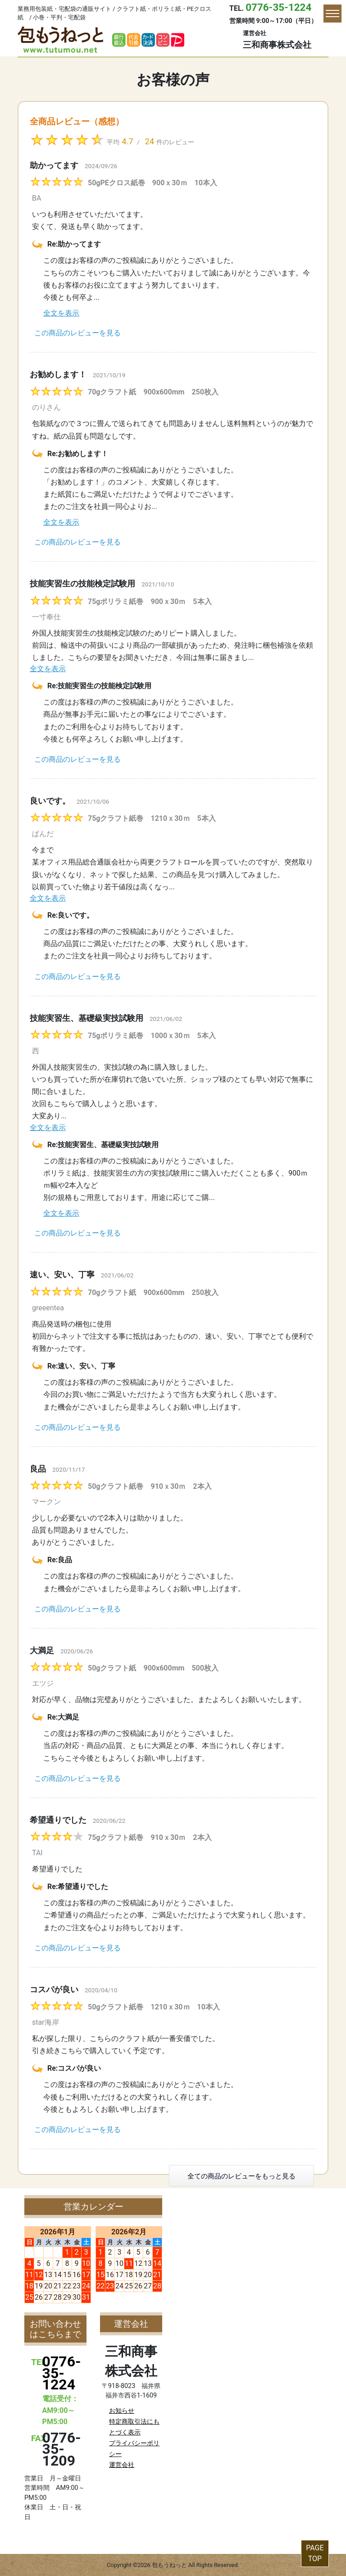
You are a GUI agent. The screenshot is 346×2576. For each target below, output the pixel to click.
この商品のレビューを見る (77, 333)
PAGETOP (314, 2553)
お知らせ (121, 2411)
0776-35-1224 (278, 7)
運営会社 (121, 2465)
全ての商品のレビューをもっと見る (241, 2176)
